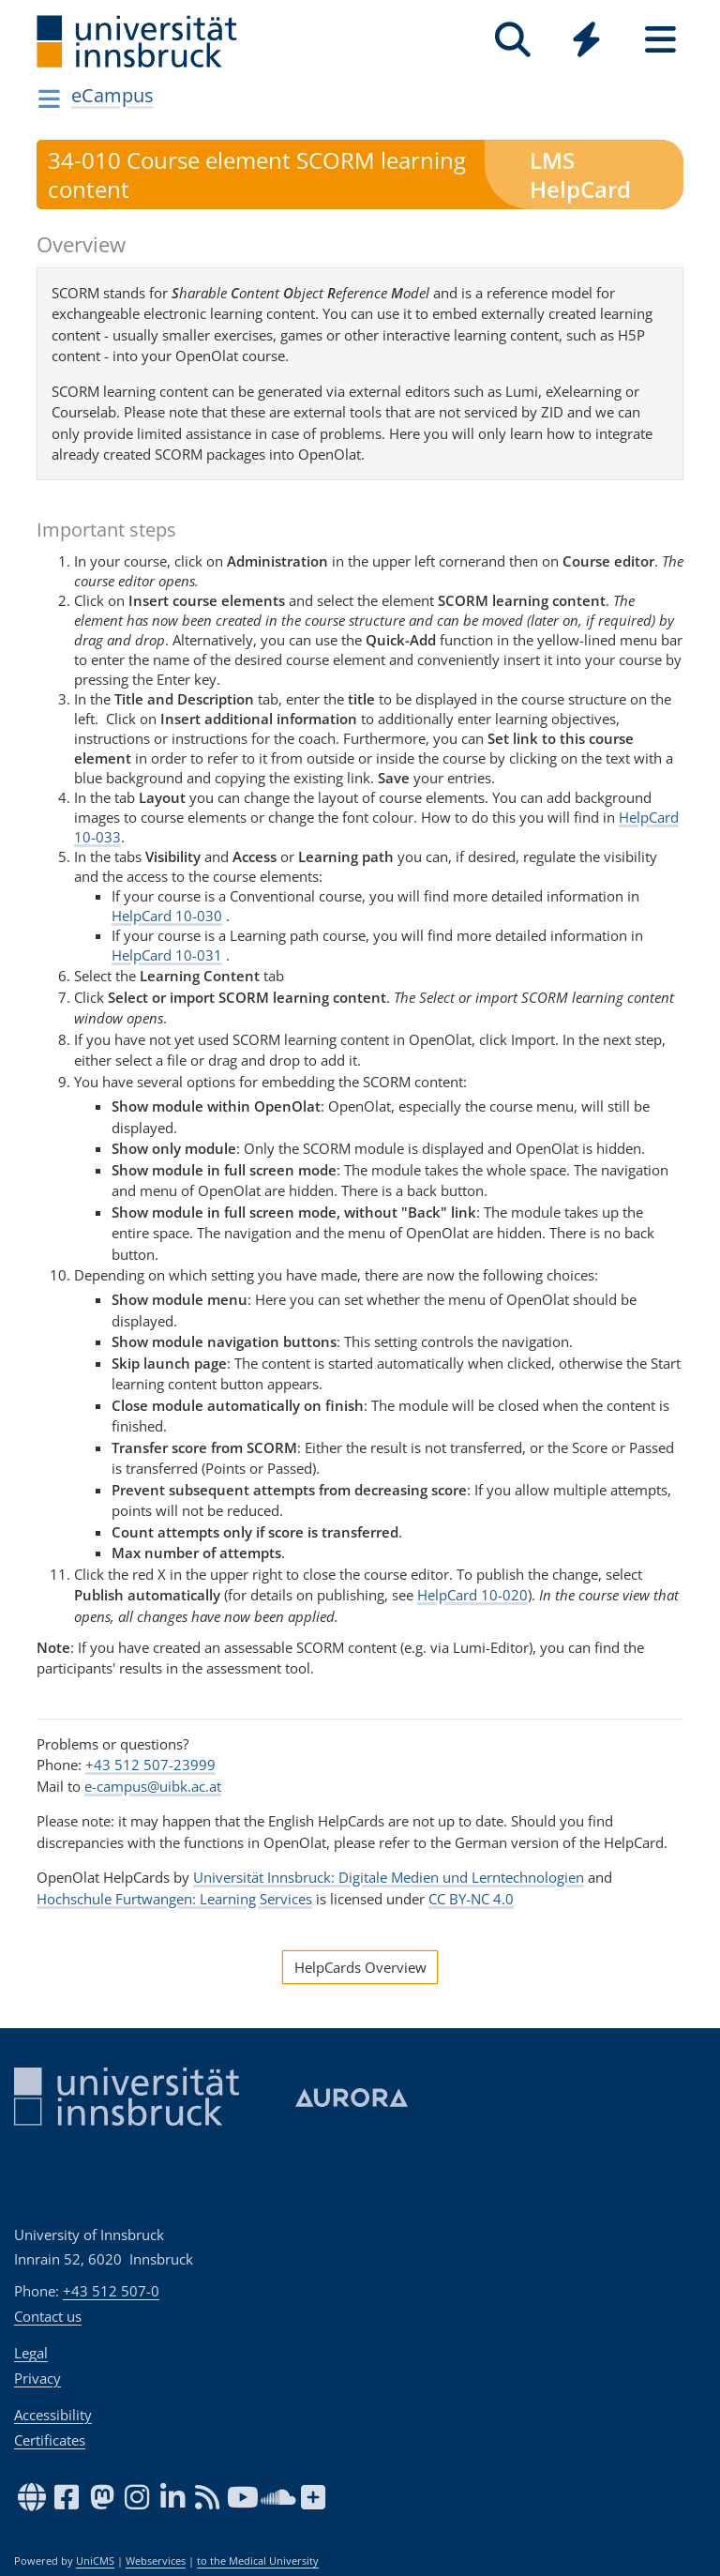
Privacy (37, 2378)
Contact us (48, 2316)
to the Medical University (258, 2561)
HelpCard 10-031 (167, 955)
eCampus (112, 95)
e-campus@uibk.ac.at (152, 1786)
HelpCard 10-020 (472, 1594)
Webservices (156, 2561)
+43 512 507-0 (111, 2290)
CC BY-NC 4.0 (471, 1898)
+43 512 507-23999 (150, 1764)
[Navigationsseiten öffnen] (49, 98)
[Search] (512, 40)
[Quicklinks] (586, 40)
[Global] (586, 42)
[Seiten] (660, 40)
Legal (31, 2352)
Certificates (49, 2440)
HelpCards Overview (360, 1967)
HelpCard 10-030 (167, 915)
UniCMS (95, 2561)
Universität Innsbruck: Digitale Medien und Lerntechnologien (388, 1877)
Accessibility (53, 2414)
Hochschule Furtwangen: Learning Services (174, 1898)
